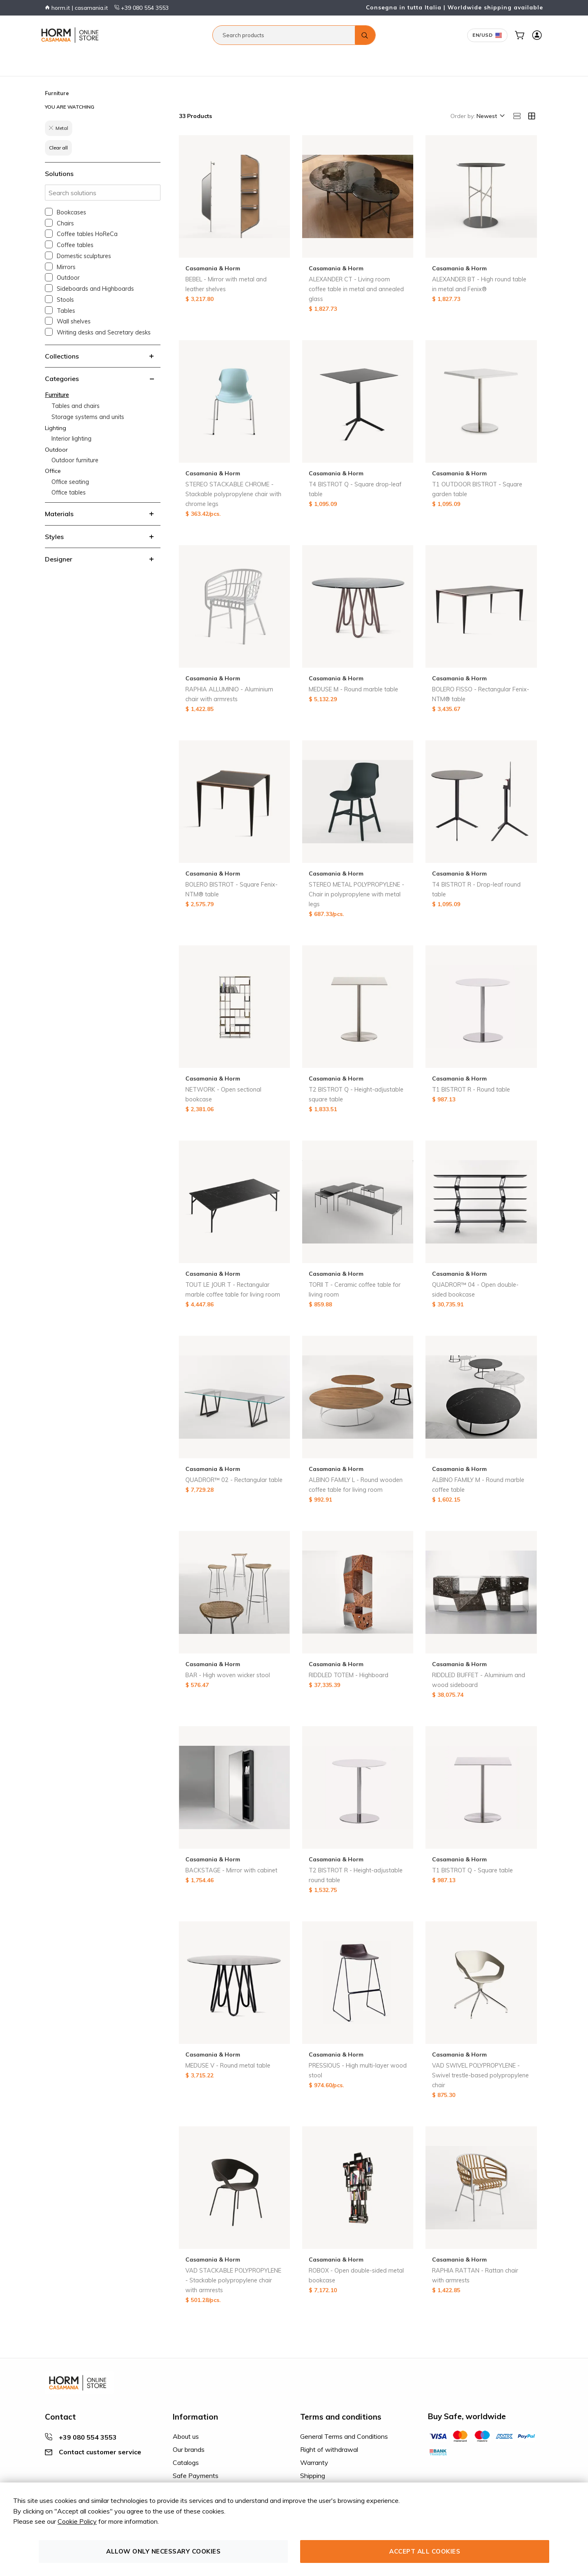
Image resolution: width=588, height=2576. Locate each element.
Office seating (70, 482)
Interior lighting (71, 438)
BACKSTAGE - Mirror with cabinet (231, 1870)
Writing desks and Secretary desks (104, 332)
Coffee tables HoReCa (87, 234)
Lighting (114, 60)
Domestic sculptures (84, 256)
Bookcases (71, 212)
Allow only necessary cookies (163, 2551)
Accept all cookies (424, 2551)
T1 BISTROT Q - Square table (472, 1870)
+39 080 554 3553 (141, 7)
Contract (193, 60)
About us (186, 2436)
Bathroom (84, 60)
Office (168, 60)
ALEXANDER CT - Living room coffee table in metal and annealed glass (356, 289)
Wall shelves (74, 321)
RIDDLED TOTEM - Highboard (348, 1675)
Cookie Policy (77, 2521)
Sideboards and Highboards (95, 288)
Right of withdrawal (329, 2449)
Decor (219, 60)
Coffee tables (75, 245)
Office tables (68, 492)
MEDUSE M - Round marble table (353, 689)
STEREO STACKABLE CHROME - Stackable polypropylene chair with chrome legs (233, 494)
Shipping (312, 2475)
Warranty (314, 2462)
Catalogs (186, 2462)
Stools (65, 299)
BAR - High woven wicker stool (227, 1675)
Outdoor (142, 60)
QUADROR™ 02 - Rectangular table (234, 1480)
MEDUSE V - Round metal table (227, 2065)
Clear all (58, 148)
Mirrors (66, 267)
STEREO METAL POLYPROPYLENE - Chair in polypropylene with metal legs (356, 894)
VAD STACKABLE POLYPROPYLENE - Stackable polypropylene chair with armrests (233, 2280)
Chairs (65, 223)
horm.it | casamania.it (76, 7)
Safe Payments (195, 2475)
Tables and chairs (75, 406)
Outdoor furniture (74, 460)
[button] (490, 116)
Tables (66, 310)
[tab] (102, 356)
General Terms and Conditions (344, 2436)
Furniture (53, 60)
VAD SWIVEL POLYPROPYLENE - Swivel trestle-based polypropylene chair (480, 2075)
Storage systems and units (87, 417)
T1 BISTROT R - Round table (471, 1089)
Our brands (189, 2449)
